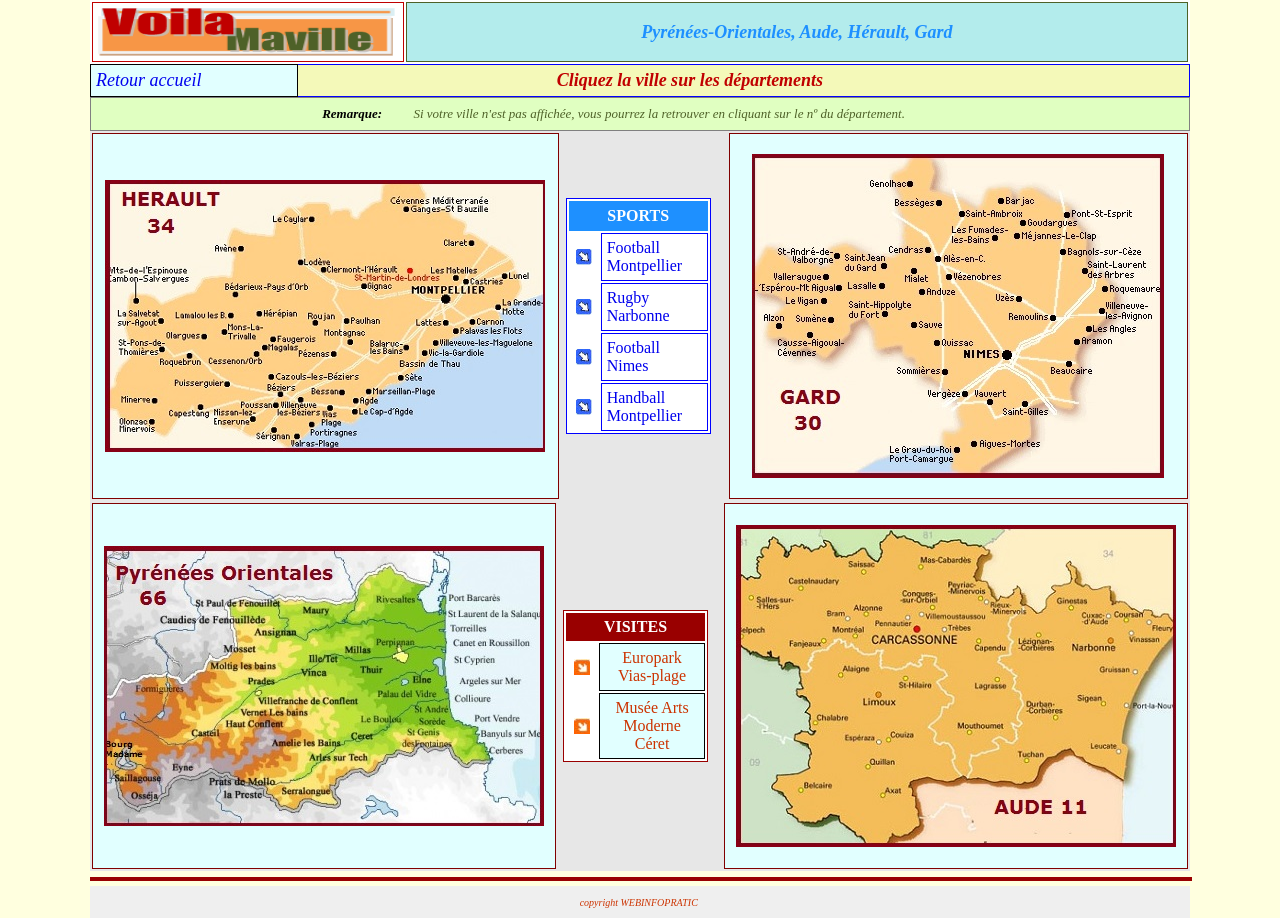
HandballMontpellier (645, 406)
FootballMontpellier (645, 256)
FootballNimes (633, 356)
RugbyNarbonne (638, 306)
